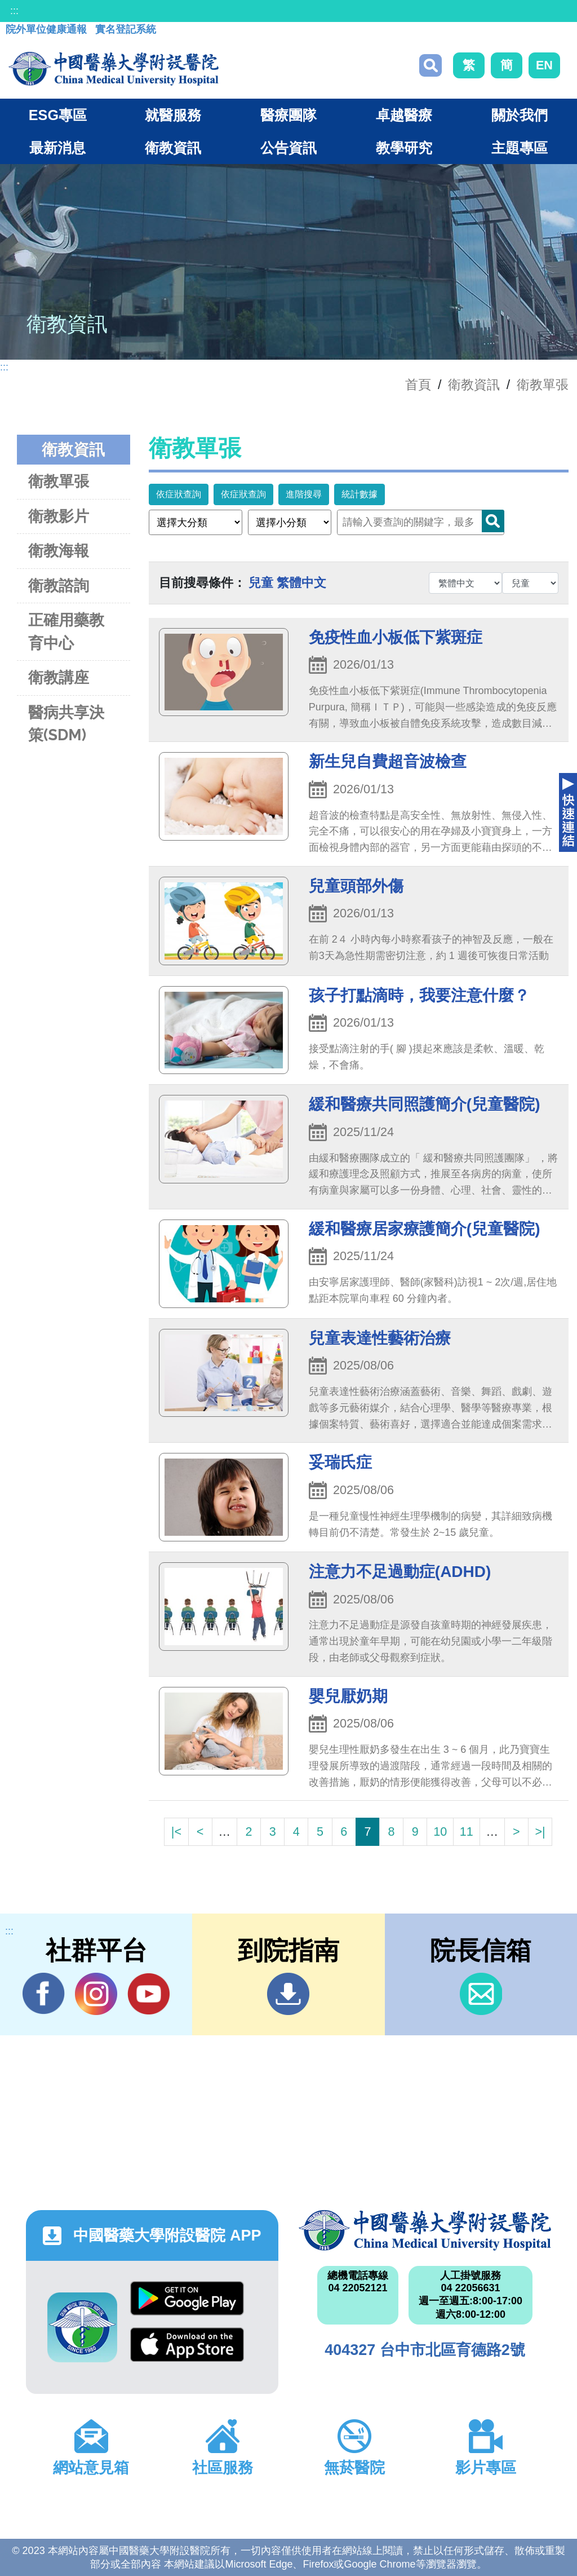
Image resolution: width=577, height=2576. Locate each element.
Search (493, 521)
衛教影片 (58, 516)
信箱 (481, 1994)
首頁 (418, 384)
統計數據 (359, 494)
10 (440, 1831)
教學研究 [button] (404, 148)
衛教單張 (543, 384)
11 (466, 1831)
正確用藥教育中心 (66, 631)
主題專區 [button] (519, 148)
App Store (187, 2344)
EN (544, 65)
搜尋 (430, 65)
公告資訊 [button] (288, 148)
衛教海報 (58, 550)
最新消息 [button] (57, 148)
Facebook (44, 1993)
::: (14, 10)
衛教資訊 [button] (173, 148)
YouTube (148, 1993)
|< (176, 1831)
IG (96, 1994)
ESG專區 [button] (58, 115)
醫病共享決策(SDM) (66, 724)
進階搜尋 (304, 494)
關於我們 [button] (519, 115)
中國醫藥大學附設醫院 (425, 2230)
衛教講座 (58, 677)
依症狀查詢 (178, 494)
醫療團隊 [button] (288, 115)
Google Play (187, 2298)
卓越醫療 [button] (404, 115)
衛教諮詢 (58, 585)
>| (540, 1831)
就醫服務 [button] (173, 115)
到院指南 (288, 1994)
